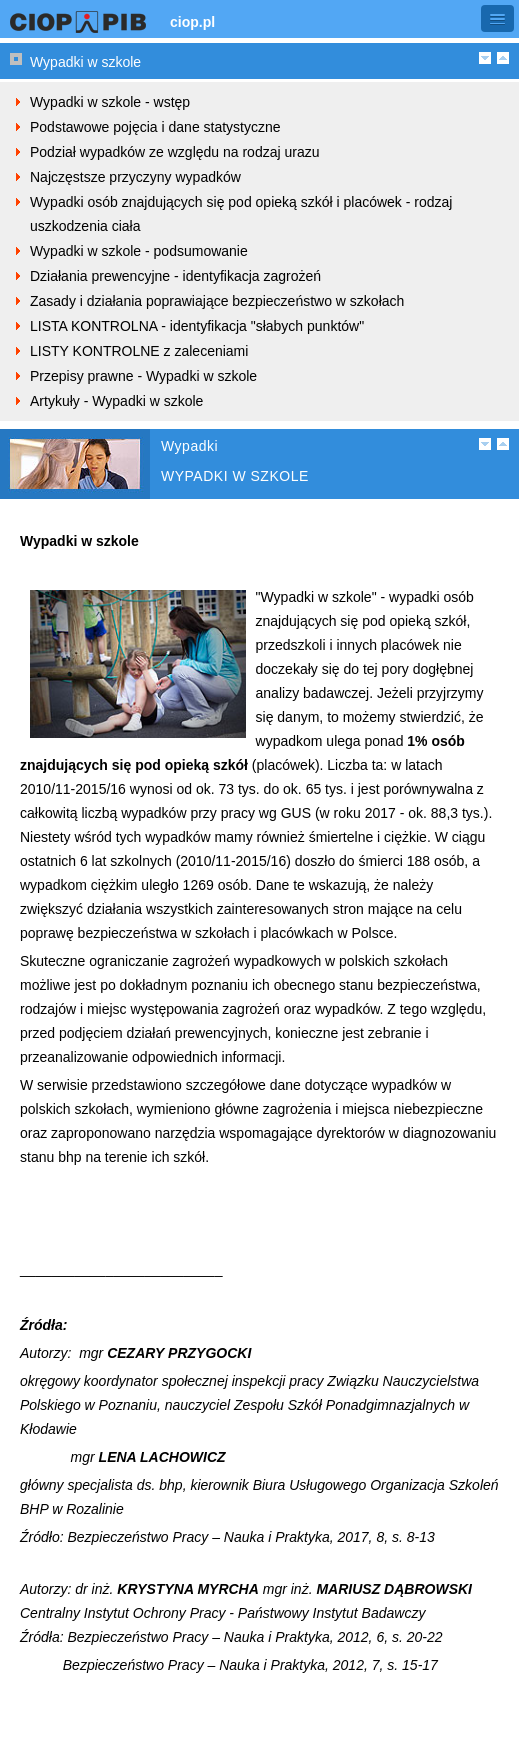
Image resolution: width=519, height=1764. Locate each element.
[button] (497, 18)
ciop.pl (192, 22)
